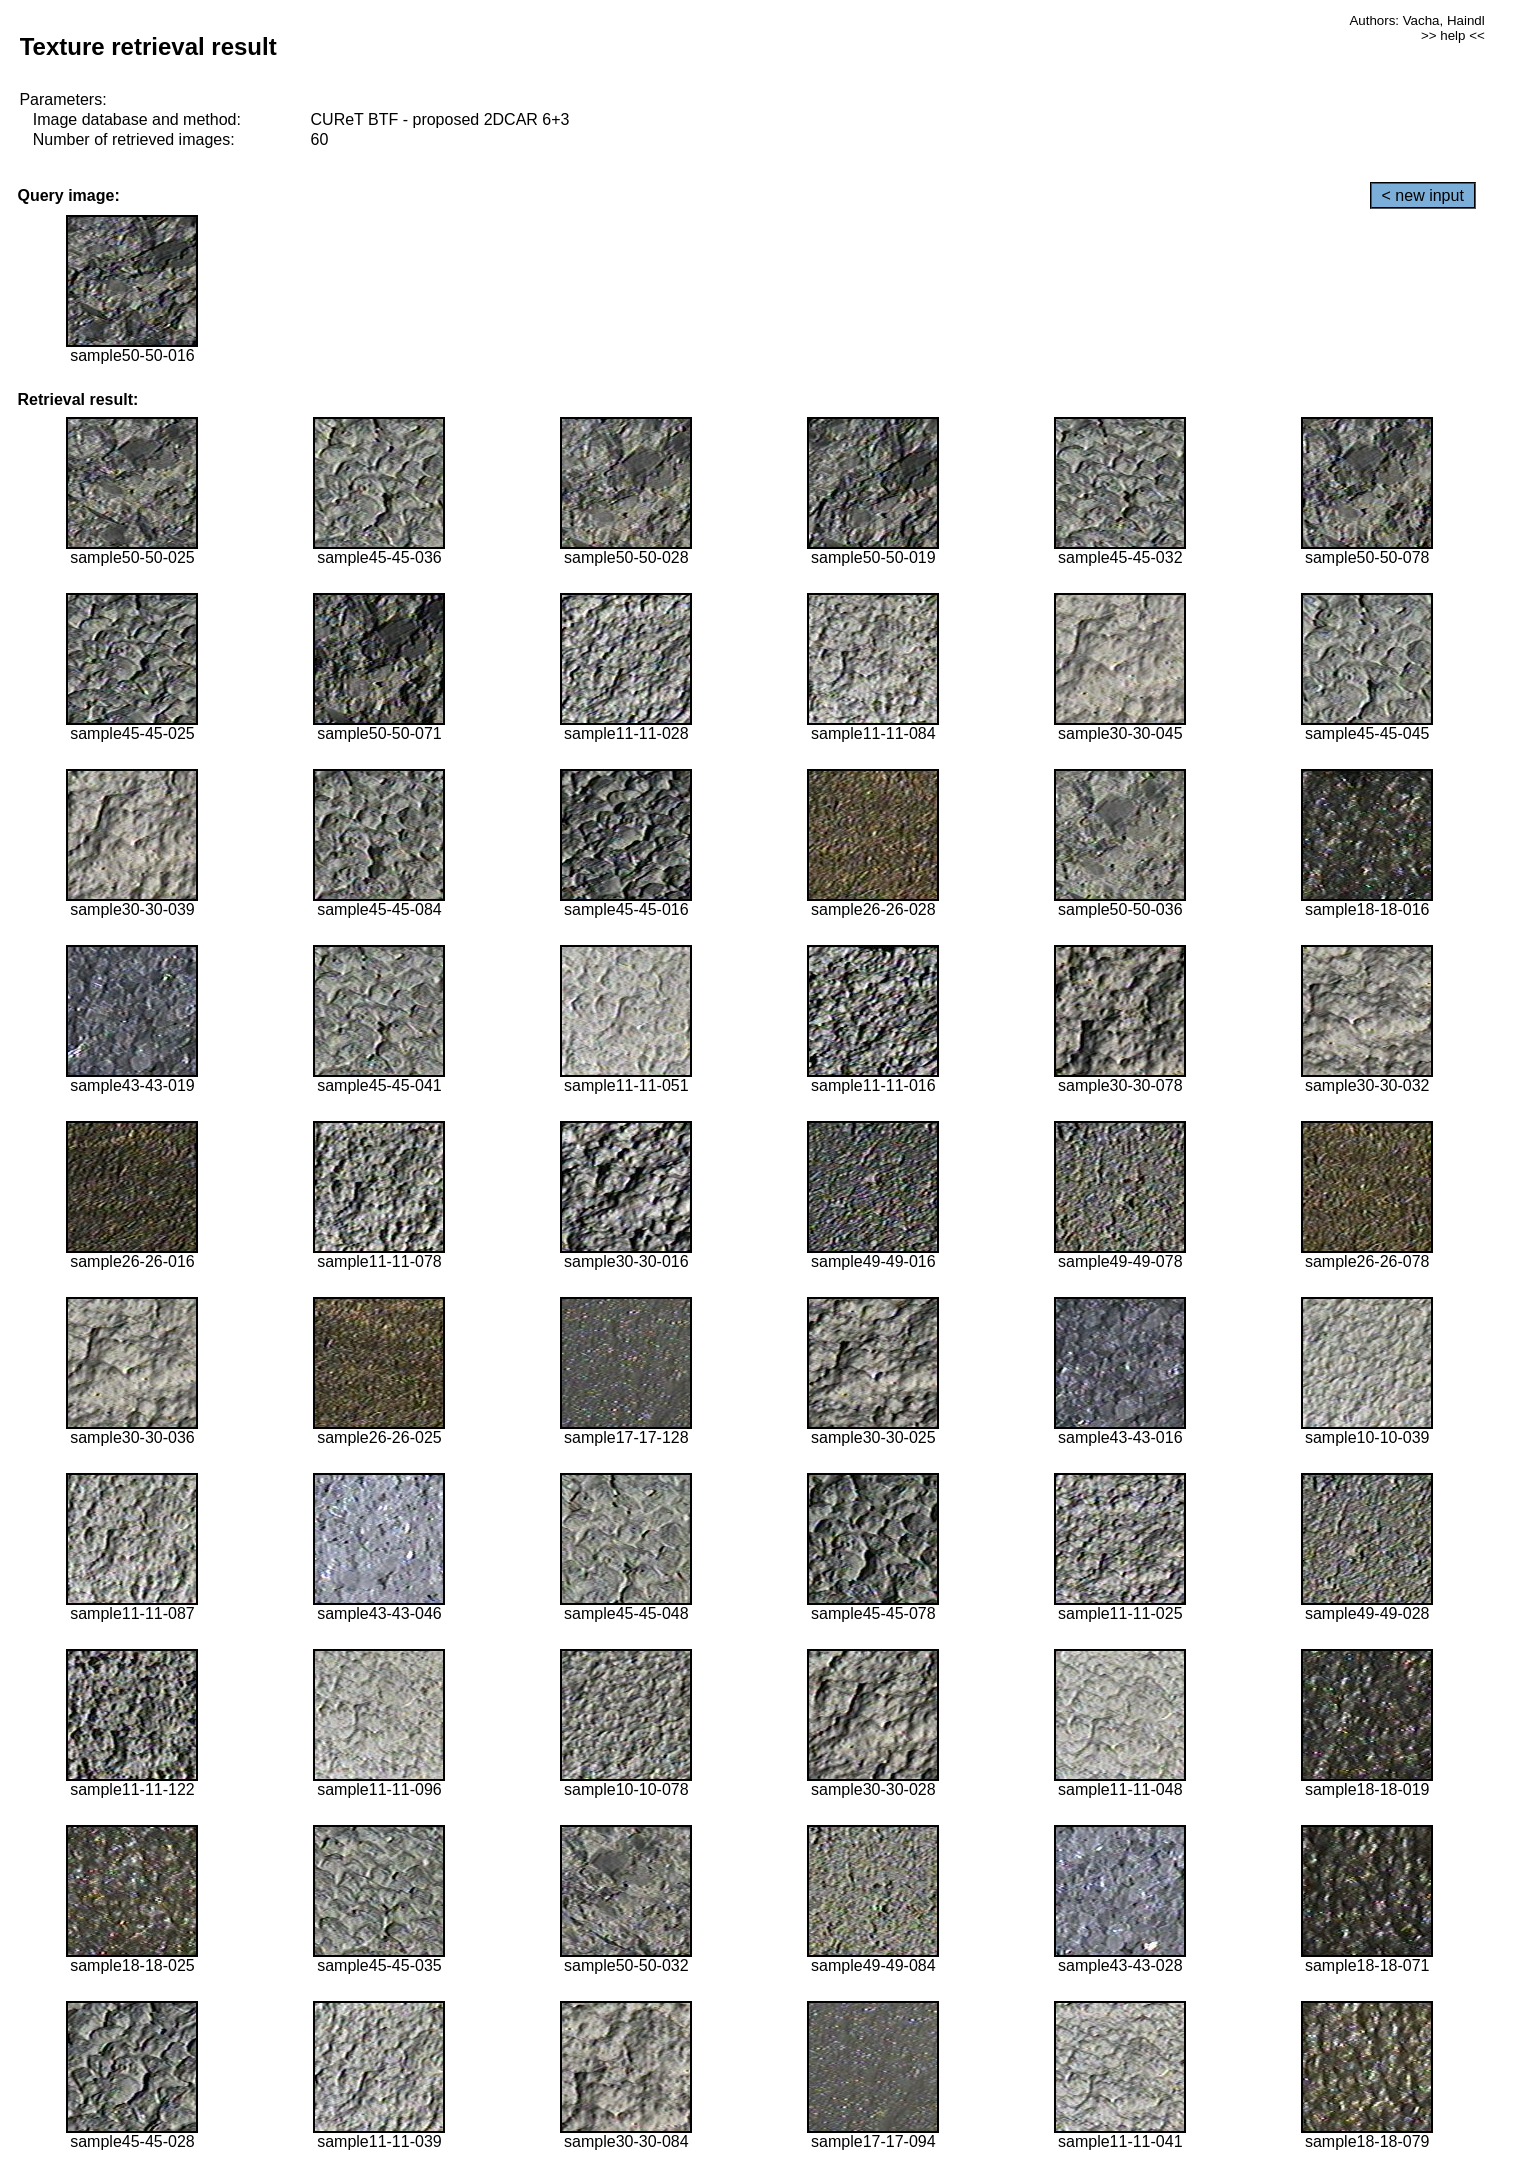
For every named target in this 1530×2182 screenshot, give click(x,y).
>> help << (1453, 35)
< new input (1423, 195)
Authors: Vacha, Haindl (1416, 20)
